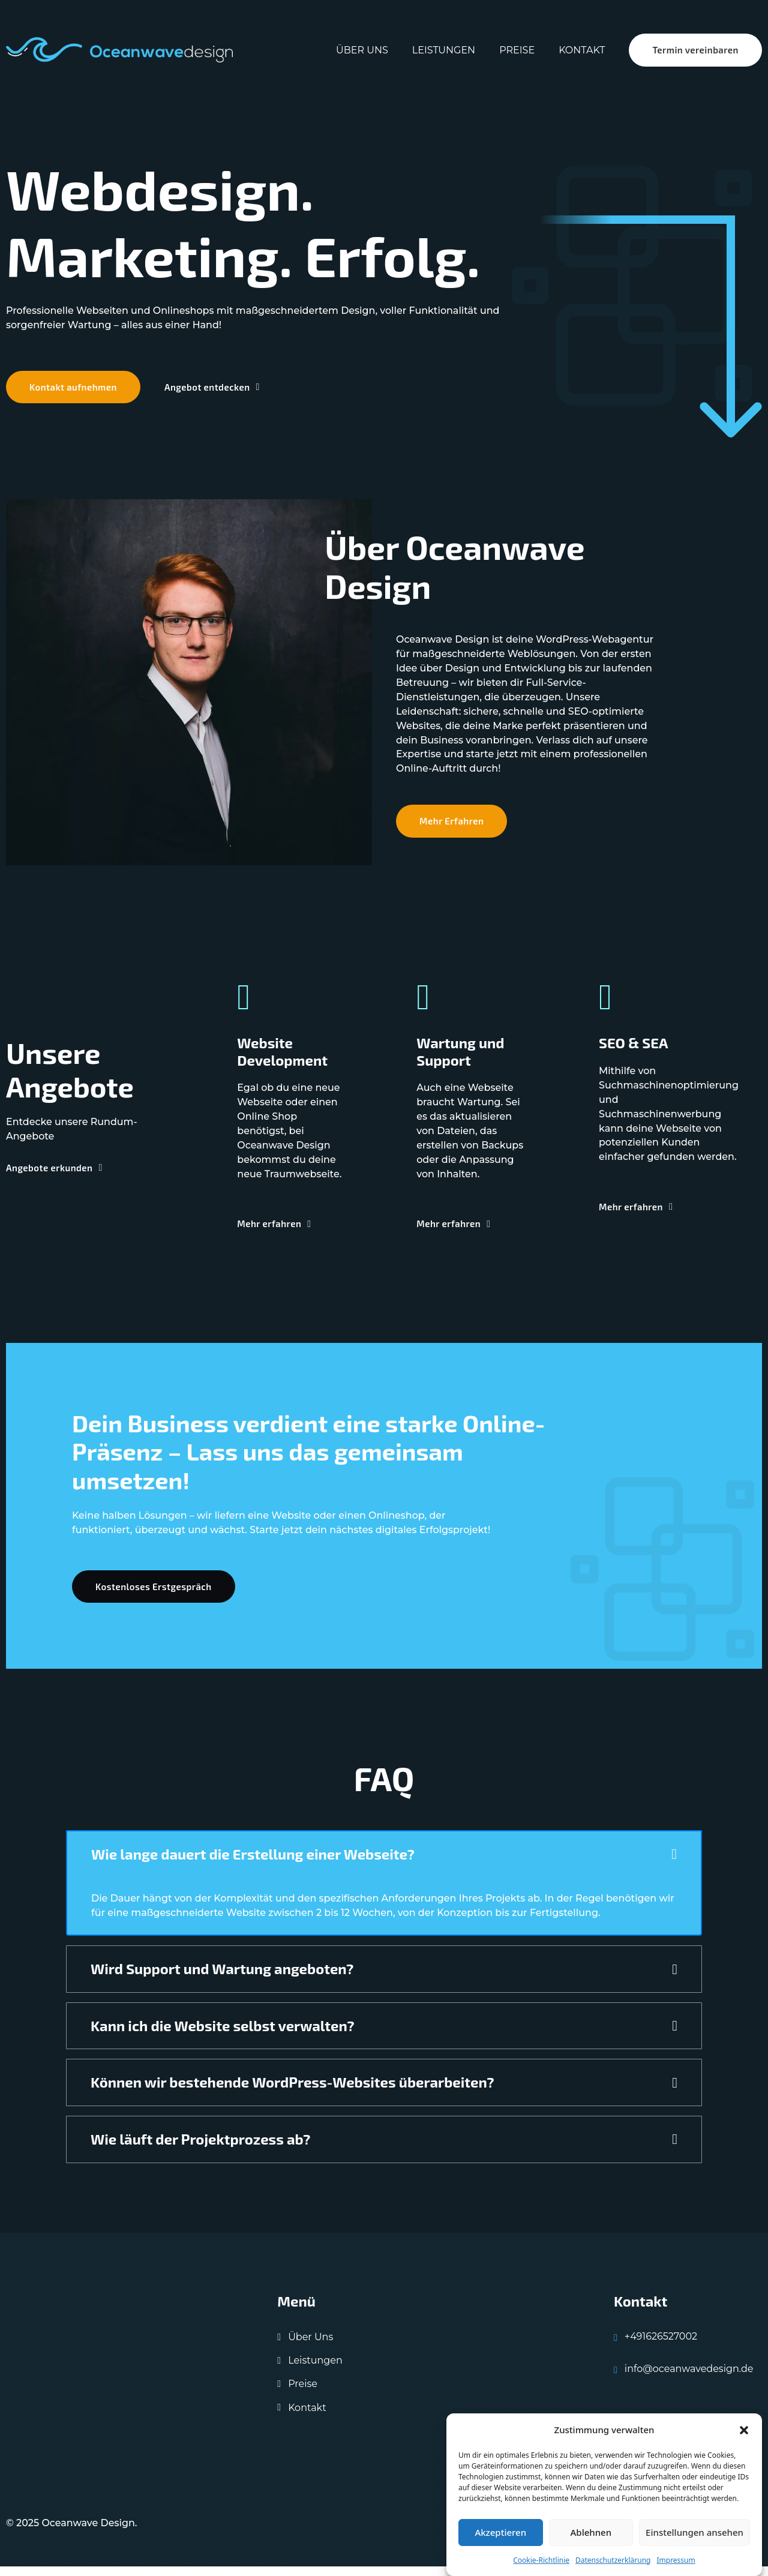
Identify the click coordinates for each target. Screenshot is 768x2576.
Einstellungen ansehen (694, 2532)
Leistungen (441, 50)
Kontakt (580, 50)
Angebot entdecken (214, 391)
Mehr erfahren (275, 1229)
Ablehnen (591, 2532)
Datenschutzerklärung (612, 2560)
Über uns (361, 50)
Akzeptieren (500, 2532)
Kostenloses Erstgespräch (154, 1593)
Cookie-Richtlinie (541, 2560)
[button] (744, 2430)
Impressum (675, 2560)
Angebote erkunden (54, 1173)
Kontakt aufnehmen (74, 391)
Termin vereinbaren (695, 49)
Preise (515, 50)
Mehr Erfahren (452, 826)
